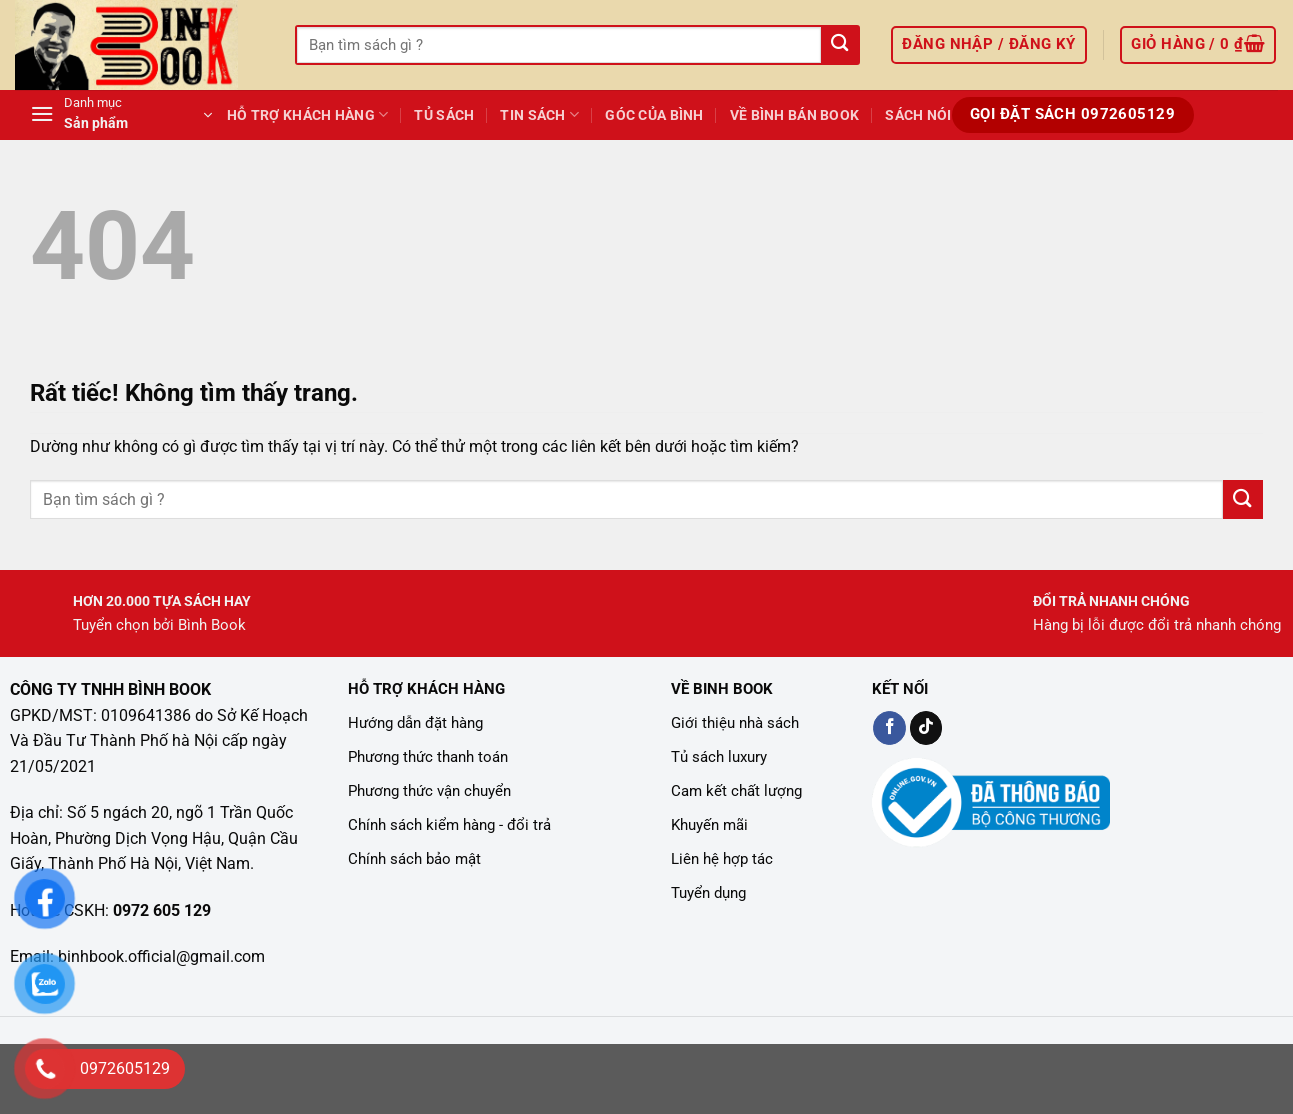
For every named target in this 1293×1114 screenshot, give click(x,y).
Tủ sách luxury (719, 757)
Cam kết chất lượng (736, 791)
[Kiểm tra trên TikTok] (926, 728)
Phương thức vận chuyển (429, 791)
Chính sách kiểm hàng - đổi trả (449, 825)
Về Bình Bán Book (795, 115)
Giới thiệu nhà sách (735, 723)
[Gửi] (839, 45)
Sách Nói (918, 115)
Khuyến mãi (709, 825)
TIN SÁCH (539, 114)
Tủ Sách (444, 115)
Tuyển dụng (708, 893)
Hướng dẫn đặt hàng (415, 723)
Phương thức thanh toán (428, 757)
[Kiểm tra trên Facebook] (889, 728)
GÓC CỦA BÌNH (654, 115)
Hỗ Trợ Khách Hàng (307, 114)
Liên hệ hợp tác (722, 859)
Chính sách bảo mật (414, 859)
